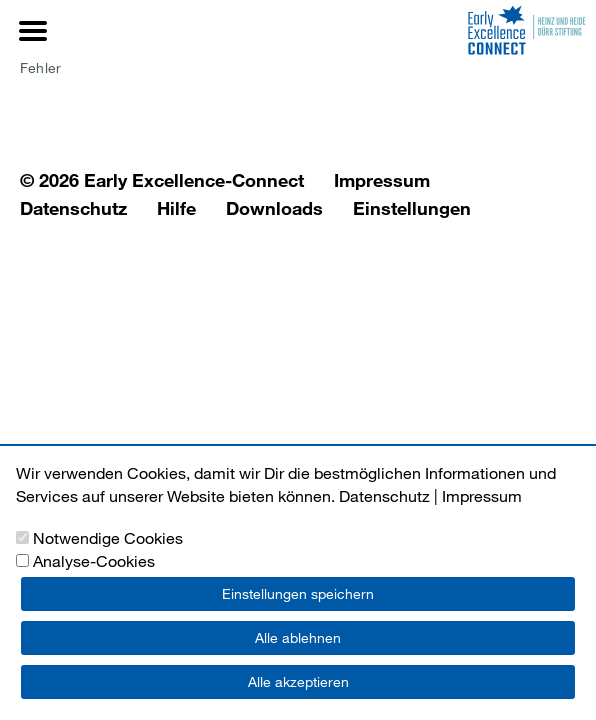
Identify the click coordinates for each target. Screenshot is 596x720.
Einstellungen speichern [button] (298, 593)
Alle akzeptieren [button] (298, 681)
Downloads (274, 208)
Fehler (40, 67)
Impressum (382, 180)
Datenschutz (73, 208)
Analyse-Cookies (94, 560)
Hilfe (176, 208)
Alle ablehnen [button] (298, 637)
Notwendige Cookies (108, 537)
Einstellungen (412, 208)
